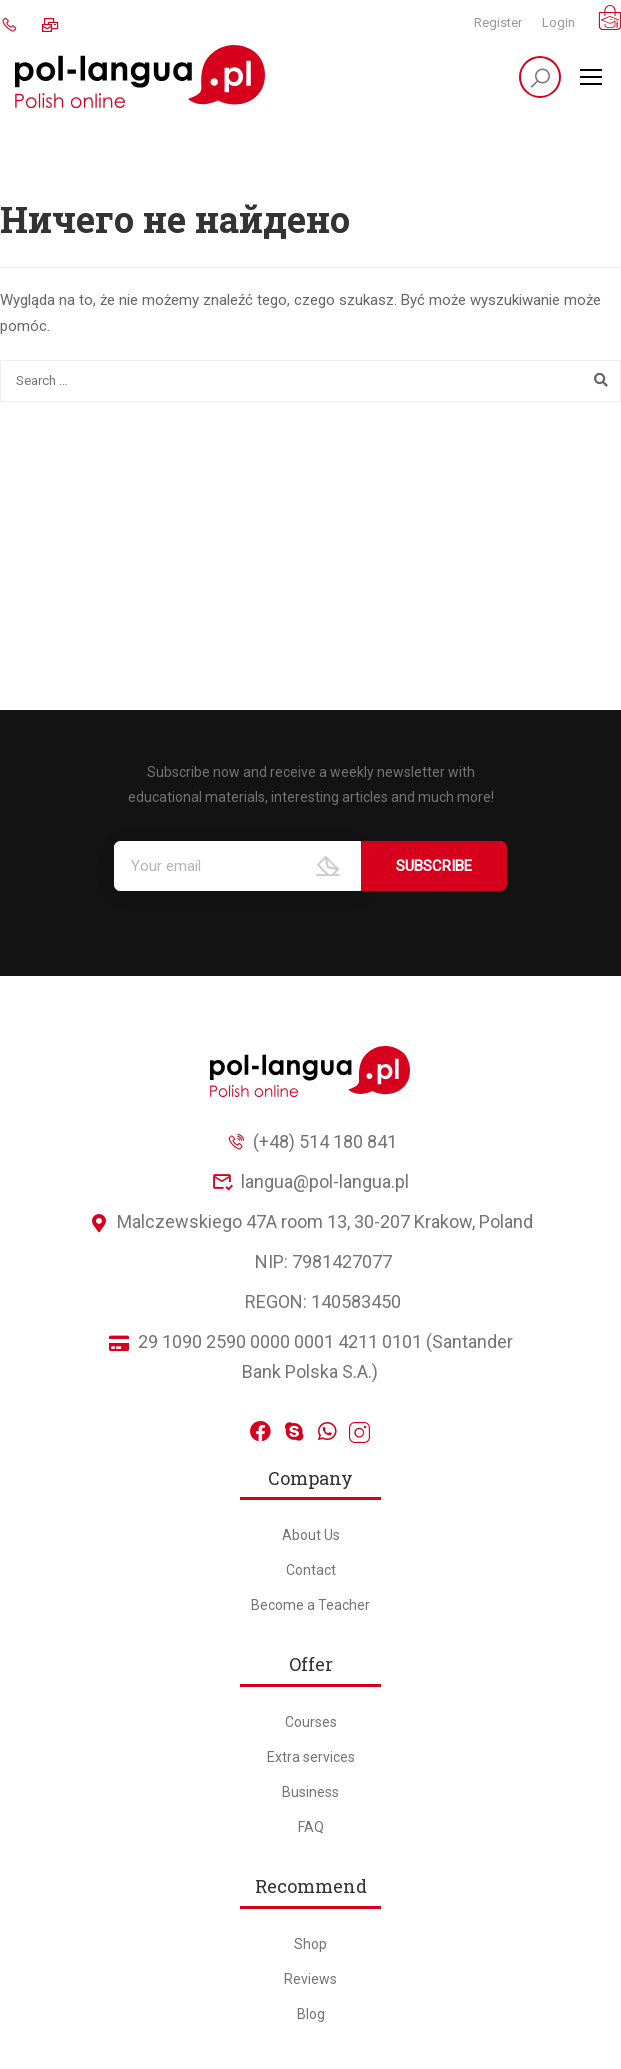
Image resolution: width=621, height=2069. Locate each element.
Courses (311, 1722)
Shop (310, 1944)
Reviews (310, 1979)
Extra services (311, 1757)
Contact (311, 1570)
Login (558, 22)
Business (310, 1792)
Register (498, 22)
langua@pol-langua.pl (311, 1181)
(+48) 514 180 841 (311, 1141)
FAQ (311, 1827)
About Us (311, 1535)
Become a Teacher (310, 1605)
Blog (311, 2014)
